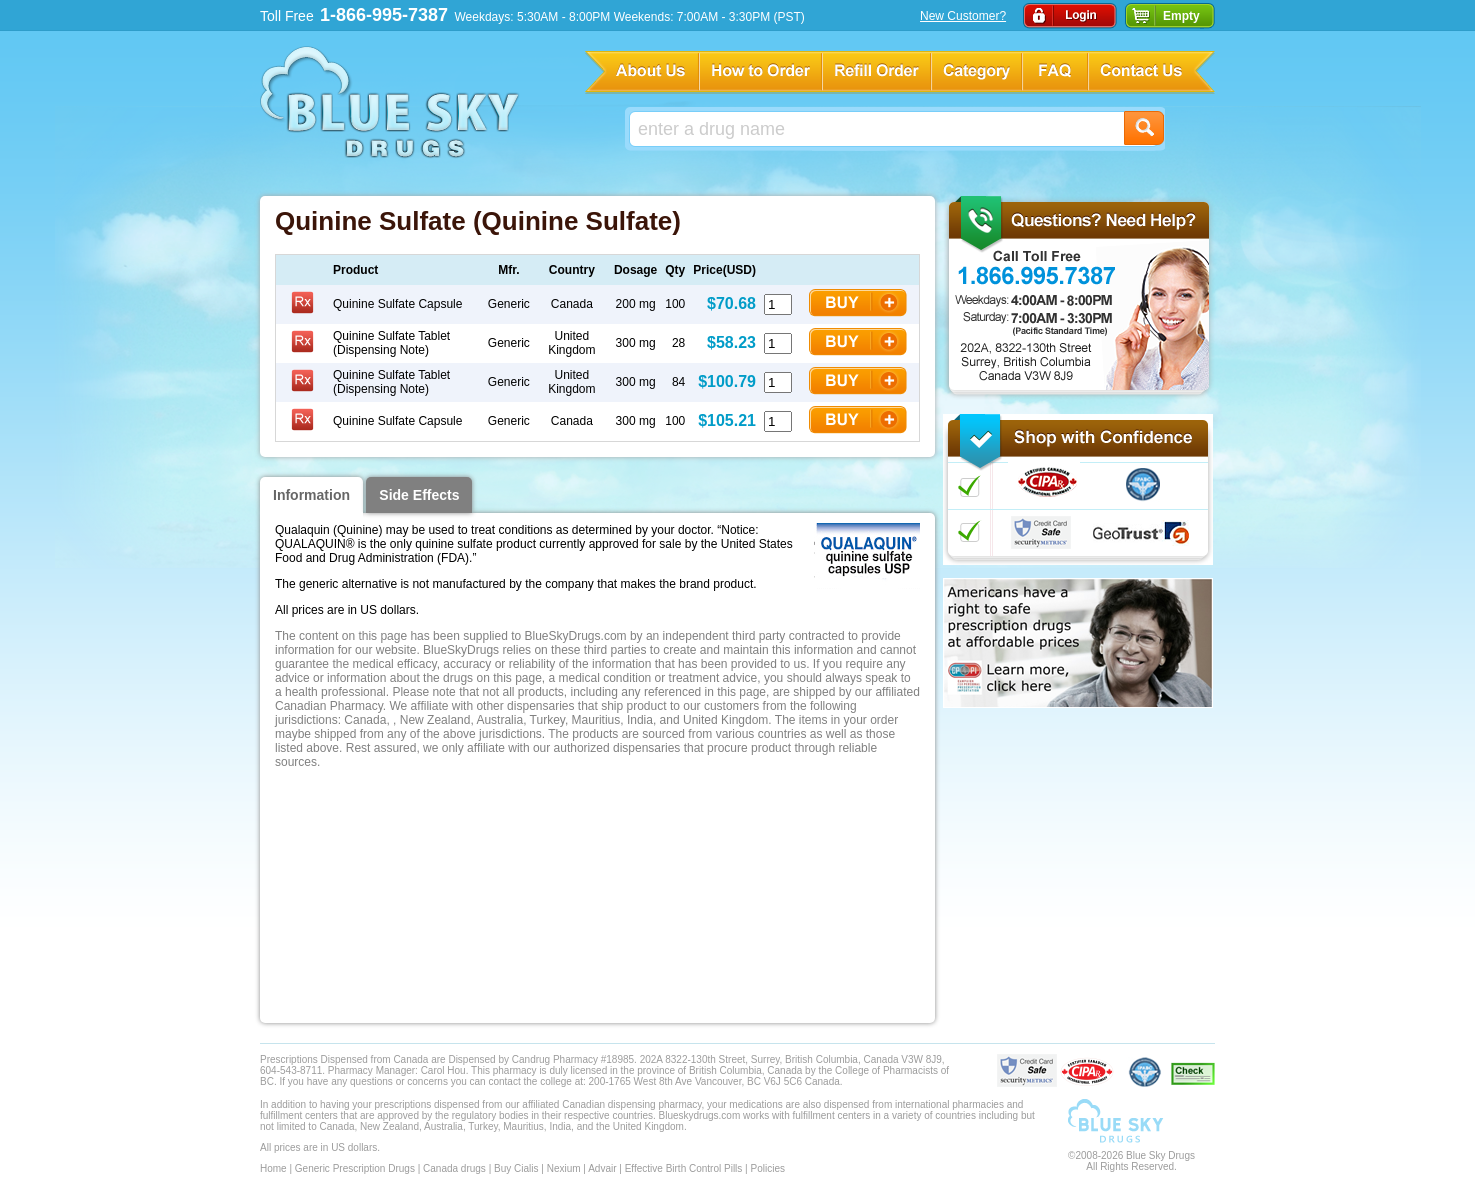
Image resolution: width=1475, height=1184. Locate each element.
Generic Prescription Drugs (355, 1168)
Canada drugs (454, 1168)
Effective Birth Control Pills (684, 1168)
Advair (602, 1168)
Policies (767, 1168)
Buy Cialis (516, 1168)
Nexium (564, 1168)
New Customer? (963, 16)
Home (273, 1168)
